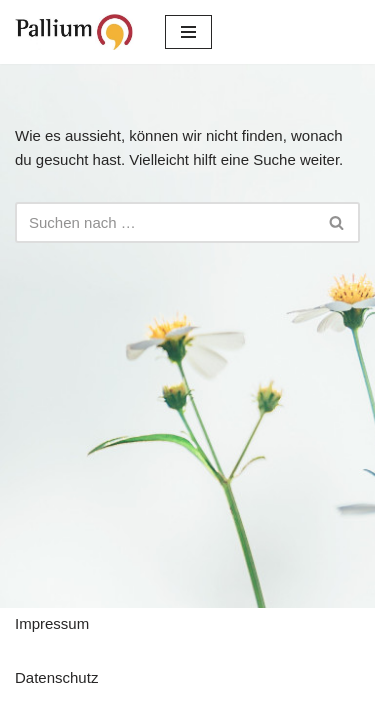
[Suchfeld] (165, 222)
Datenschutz (56, 677)
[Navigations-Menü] (188, 32)
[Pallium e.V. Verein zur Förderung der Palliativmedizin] (75, 32)
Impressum (52, 623)
